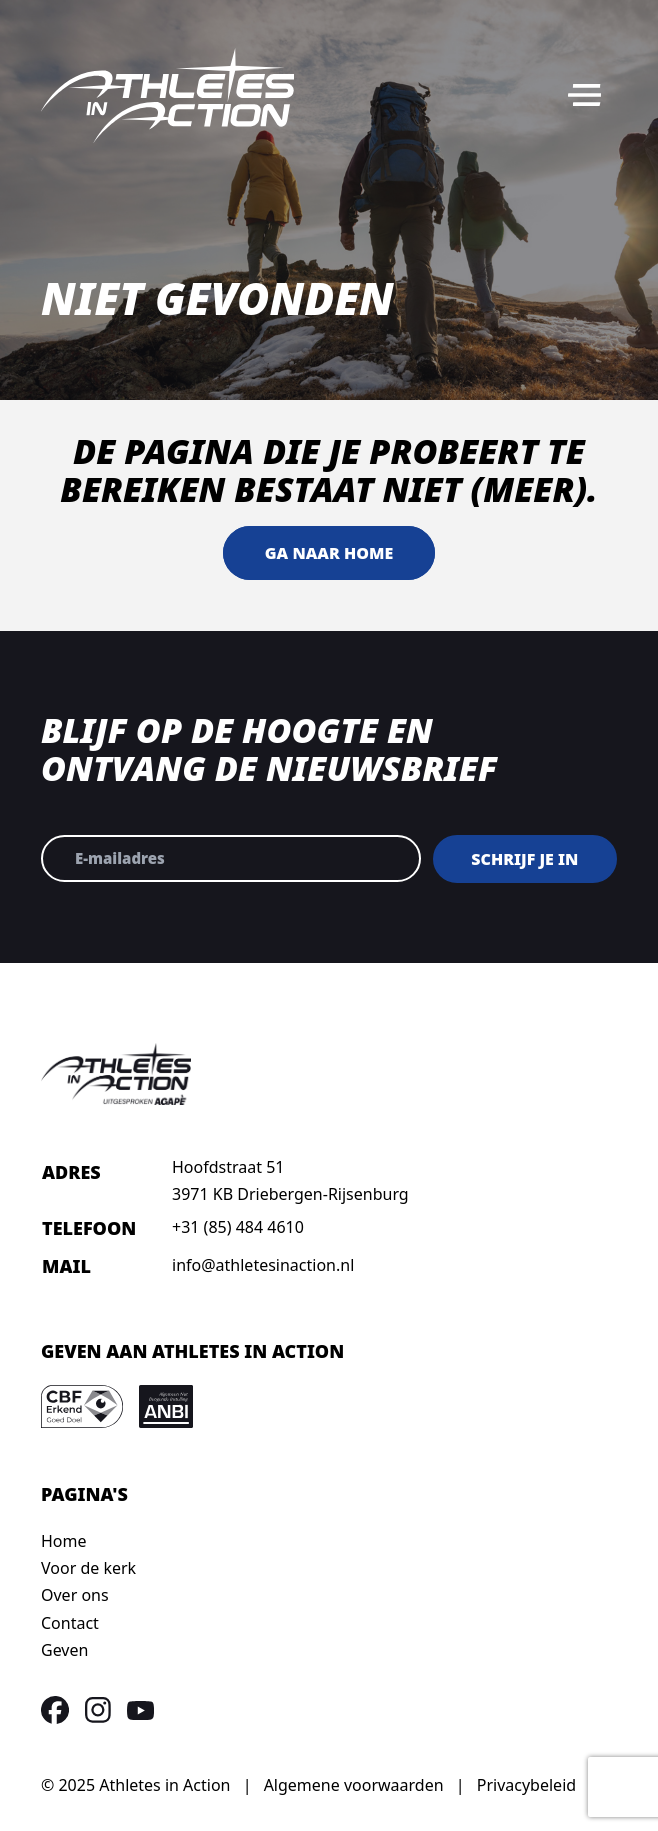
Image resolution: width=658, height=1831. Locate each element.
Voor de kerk (88, 1568)
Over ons (75, 1595)
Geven (64, 1650)
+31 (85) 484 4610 (238, 1227)
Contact (70, 1623)
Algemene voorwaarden (354, 1785)
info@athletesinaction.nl (263, 1265)
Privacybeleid (526, 1785)
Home (64, 1541)
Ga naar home (329, 553)
